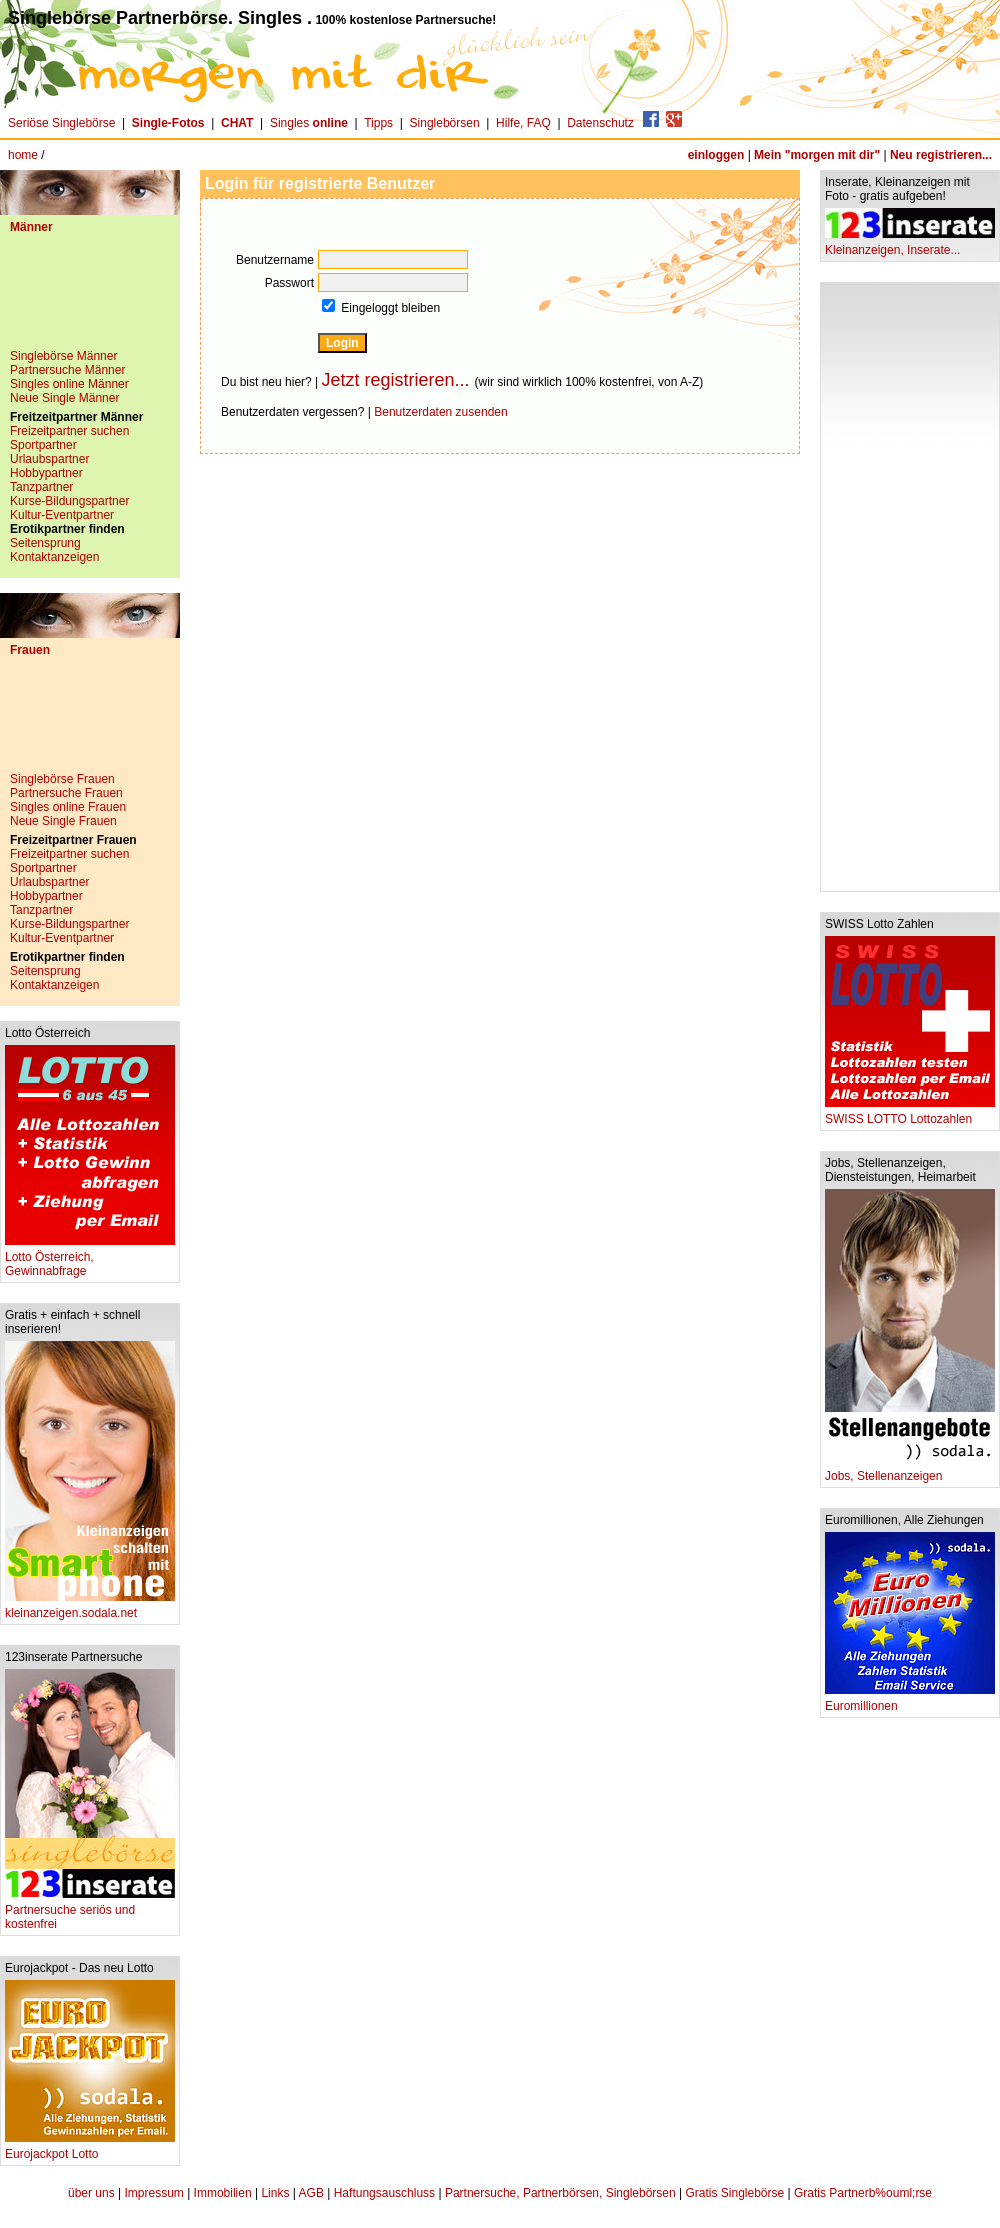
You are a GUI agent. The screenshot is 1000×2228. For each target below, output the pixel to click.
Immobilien (223, 2193)
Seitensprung (45, 543)
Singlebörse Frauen (62, 779)
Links (275, 2193)
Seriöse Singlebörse (61, 123)
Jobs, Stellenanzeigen (910, 1470)
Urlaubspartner (49, 459)
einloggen (716, 155)
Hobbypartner (46, 473)
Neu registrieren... (941, 155)
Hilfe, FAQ (523, 123)
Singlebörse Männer (63, 356)
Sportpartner (43, 445)
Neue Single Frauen (63, 821)
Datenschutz (600, 123)
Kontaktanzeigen (54, 557)
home (23, 155)
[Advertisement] (90, 299)
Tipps (378, 123)
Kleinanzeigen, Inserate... (910, 244)
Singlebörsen (445, 123)
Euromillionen (910, 1700)
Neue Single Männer (64, 398)
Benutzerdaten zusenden (440, 412)
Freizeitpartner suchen (69, 431)
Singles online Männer (69, 384)
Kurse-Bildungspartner (69, 501)
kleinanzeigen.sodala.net (90, 1607)
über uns (91, 2193)
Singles (310, 123)
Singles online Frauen (68, 807)
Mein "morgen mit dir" (817, 155)
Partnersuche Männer (67, 370)
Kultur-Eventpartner (62, 515)
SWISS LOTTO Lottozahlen (910, 1113)
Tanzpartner (41, 487)
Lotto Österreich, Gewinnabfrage (90, 1258)
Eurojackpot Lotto (90, 2148)
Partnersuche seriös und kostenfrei (90, 1911)
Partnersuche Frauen (66, 793)
